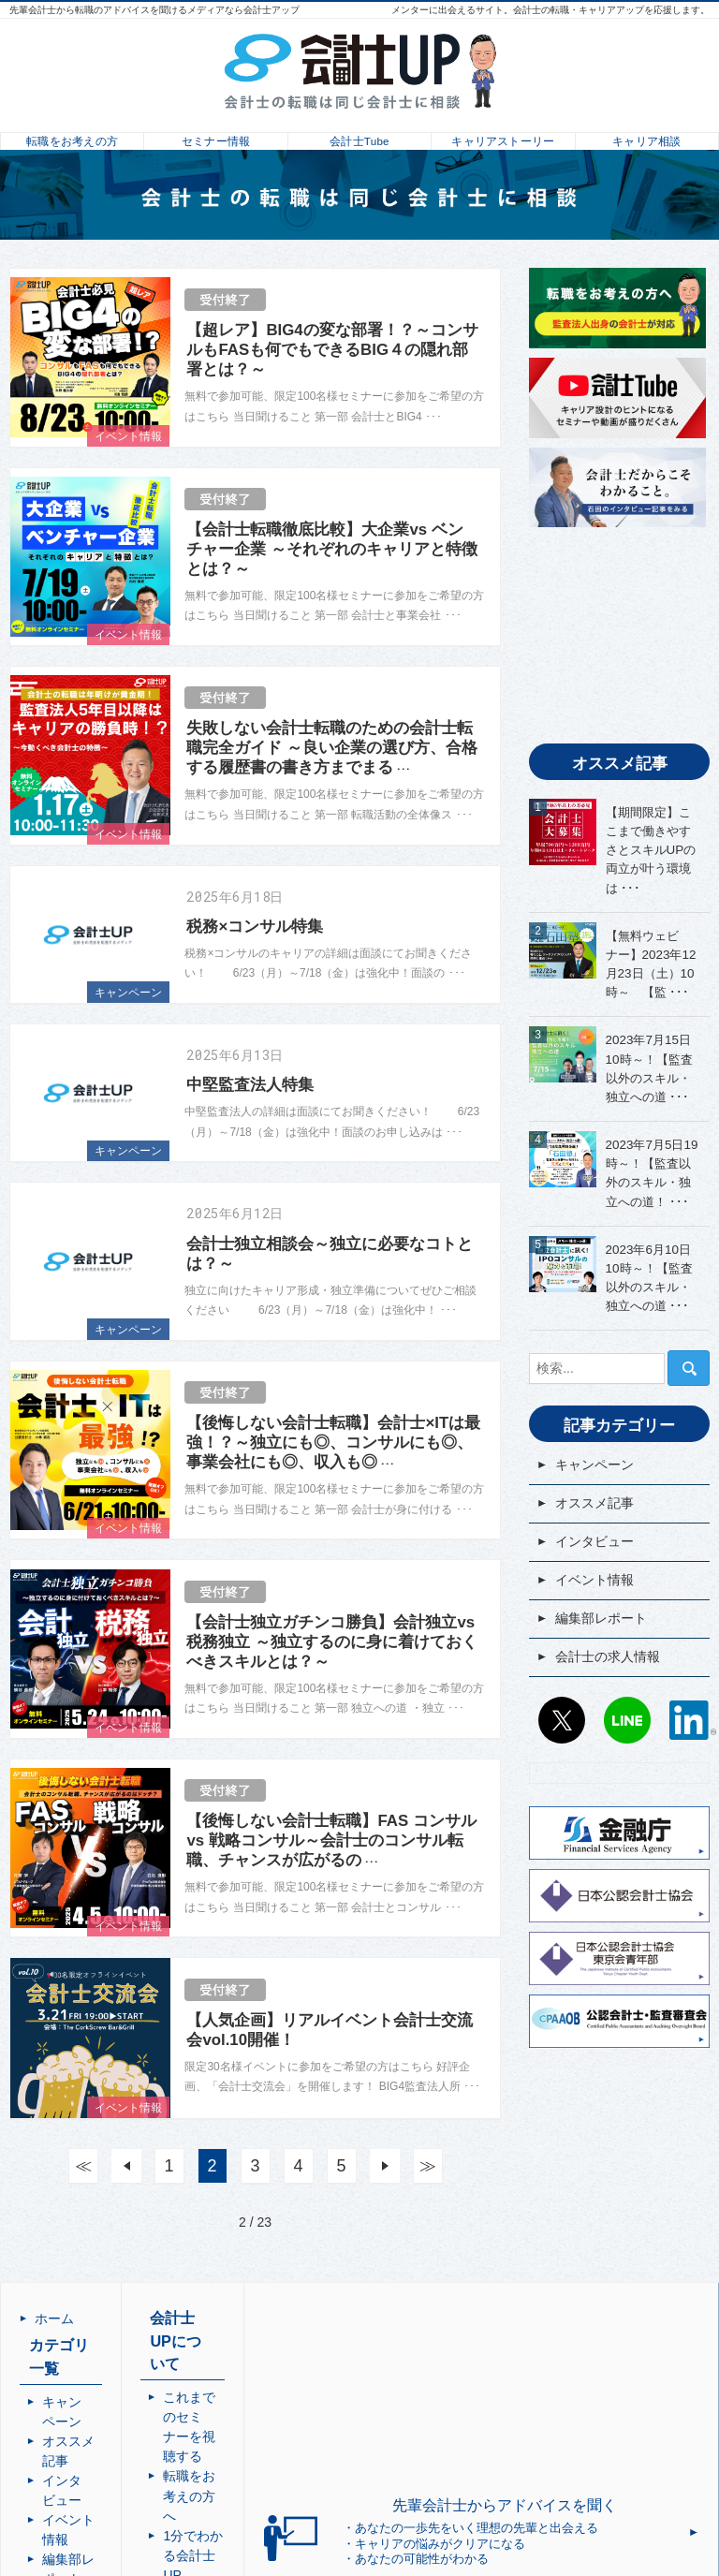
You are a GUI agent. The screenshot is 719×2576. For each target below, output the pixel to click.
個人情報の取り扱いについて (301, 2499)
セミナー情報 (216, 136)
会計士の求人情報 (607, 1656)
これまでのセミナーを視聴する (301, 2362)
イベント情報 (128, 436)
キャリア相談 (646, 136)
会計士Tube (359, 136)
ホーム (54, 2318)
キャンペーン (128, 992)
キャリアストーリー (503, 136)
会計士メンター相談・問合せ (301, 2440)
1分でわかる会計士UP (301, 2411)
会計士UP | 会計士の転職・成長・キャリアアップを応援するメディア (503, 2561)
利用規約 (262, 2470)
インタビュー (594, 1541)
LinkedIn (692, 1720)
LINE (627, 1720)
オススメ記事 (594, 1502)
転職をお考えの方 (72, 136)
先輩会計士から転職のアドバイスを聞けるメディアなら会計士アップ (154, 10)
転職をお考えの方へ (295, 2391)
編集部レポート (601, 1618)
